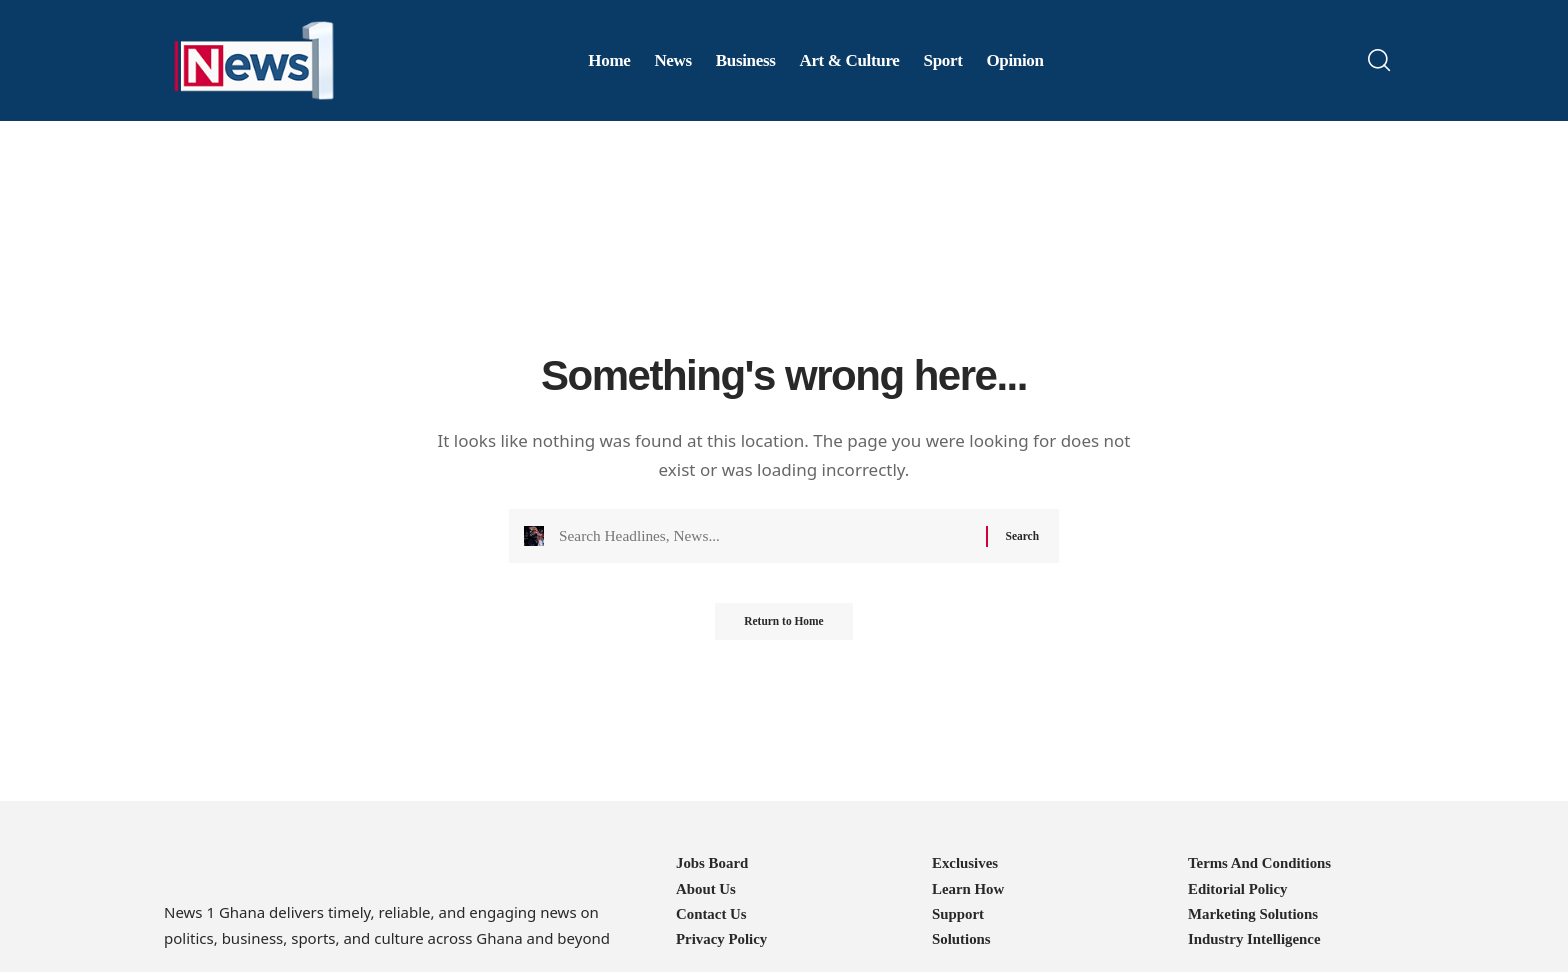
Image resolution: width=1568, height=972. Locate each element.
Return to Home (783, 629)
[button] (1379, 60)
